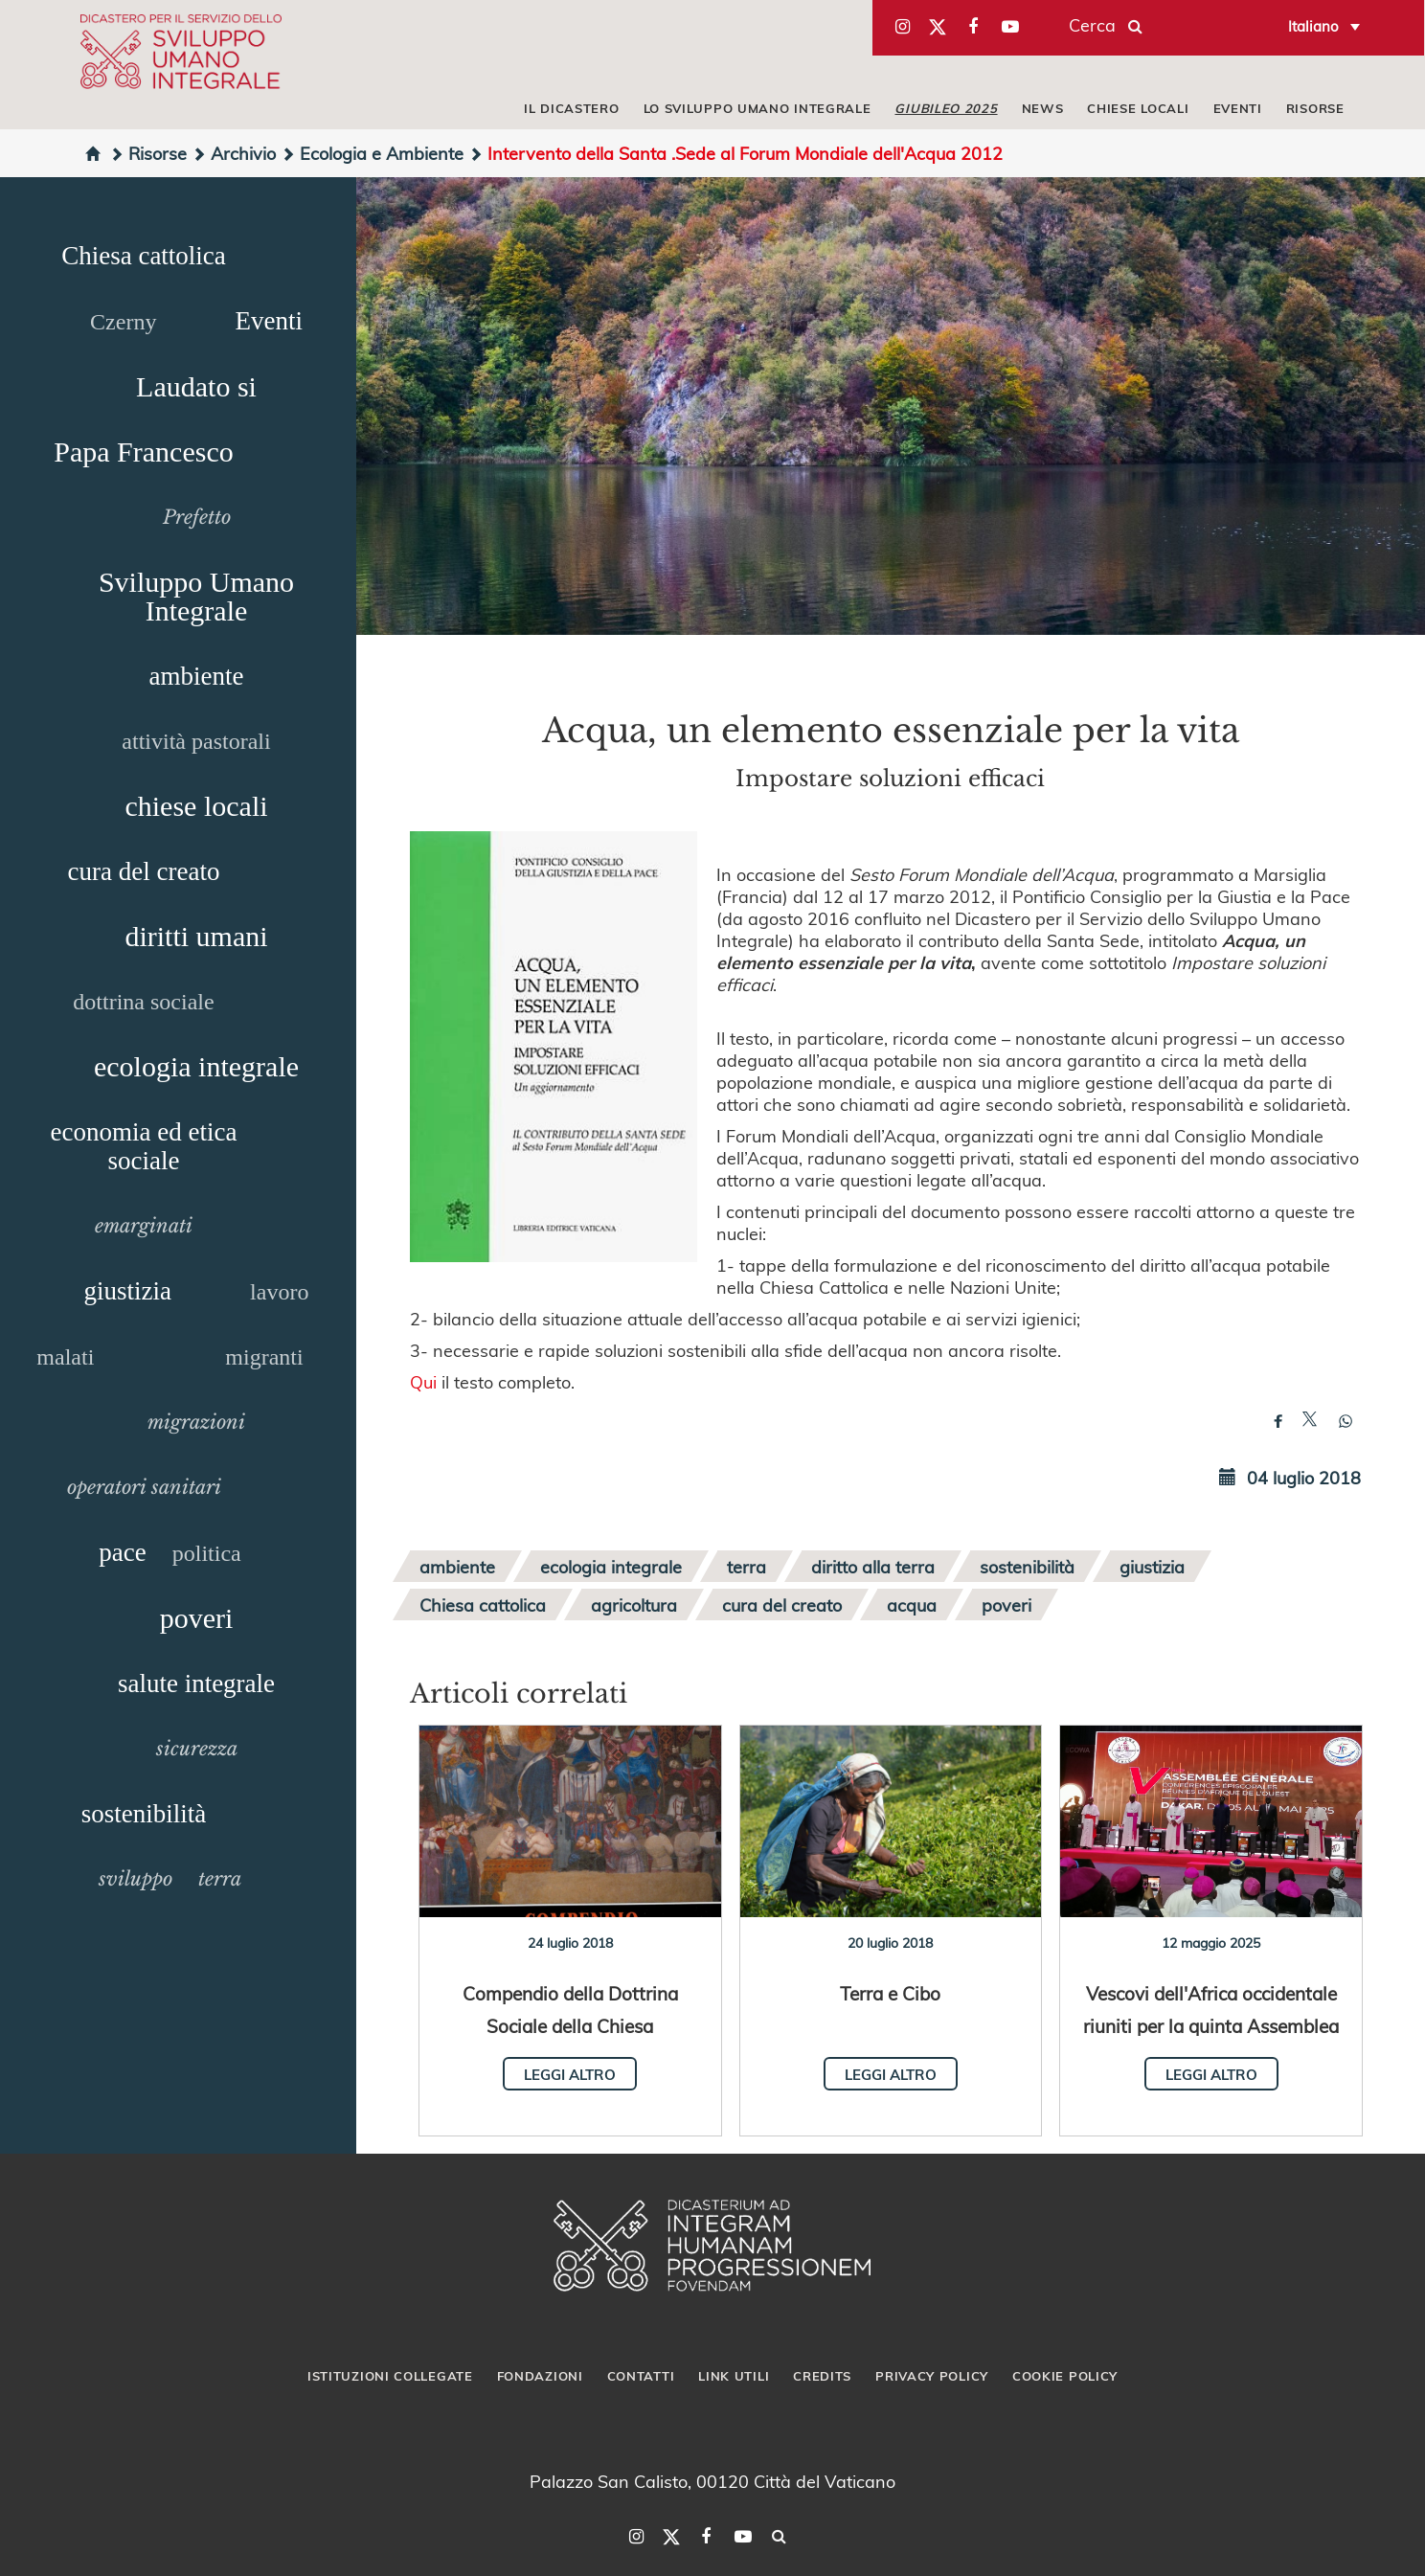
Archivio (234, 153)
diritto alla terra (873, 1566)
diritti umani (195, 936)
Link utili (733, 2375)
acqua (912, 1604)
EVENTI (1237, 108)
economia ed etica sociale (144, 1146)
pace (122, 1552)
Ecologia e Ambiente (372, 153)
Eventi (268, 320)
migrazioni (196, 1422)
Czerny (123, 321)
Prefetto (197, 517)
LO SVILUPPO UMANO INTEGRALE (757, 108)
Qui (423, 1381)
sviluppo (135, 1878)
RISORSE (1315, 108)
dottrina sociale (143, 1001)
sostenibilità (144, 1813)
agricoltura (634, 1604)
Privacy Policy (931, 2375)
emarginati (143, 1225)
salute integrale (196, 1683)
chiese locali (195, 806)
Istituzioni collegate (390, 2375)
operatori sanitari (144, 1487)
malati (65, 1356)
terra (219, 1878)
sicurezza (197, 1748)
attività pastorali (196, 741)
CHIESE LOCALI (1137, 108)
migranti (264, 1356)
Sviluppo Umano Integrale (196, 596)
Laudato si (196, 386)
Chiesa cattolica (143, 255)
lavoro (279, 1291)
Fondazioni (540, 2375)
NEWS (1043, 108)
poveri (197, 1618)
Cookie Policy (1065, 2375)
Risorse (148, 153)
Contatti (641, 2375)
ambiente (196, 676)
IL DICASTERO (571, 108)
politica (206, 1553)
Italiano (1313, 25)
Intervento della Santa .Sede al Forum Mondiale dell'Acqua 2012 (735, 153)
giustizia (127, 1291)
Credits (822, 2375)
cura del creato (144, 871)
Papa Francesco (143, 451)
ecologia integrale (196, 1066)
